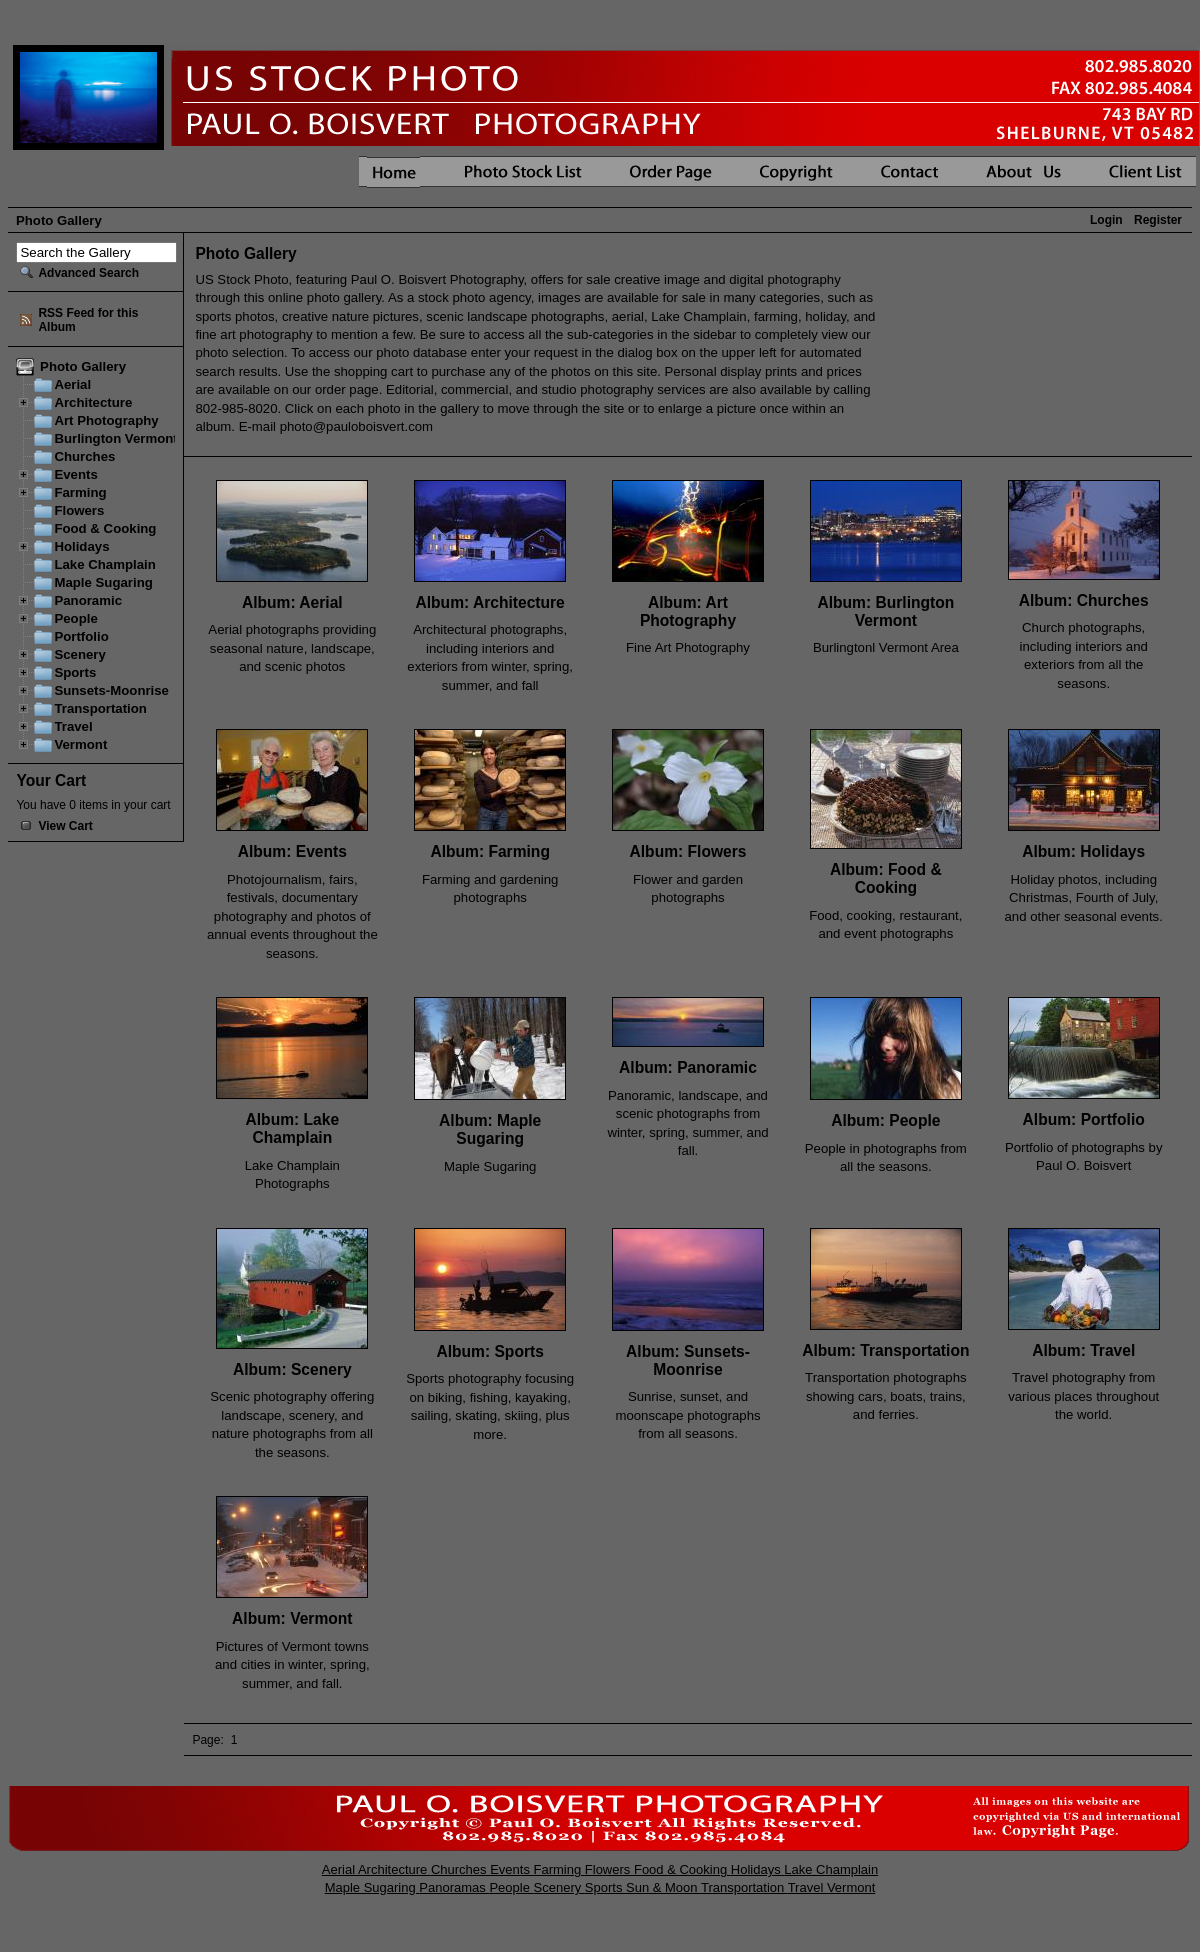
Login (1106, 220)
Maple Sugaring (103, 582)
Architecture (93, 402)
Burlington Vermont (115, 438)
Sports (75, 672)
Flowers (79, 510)
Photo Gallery (81, 366)
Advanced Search (88, 273)
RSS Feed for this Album (88, 320)
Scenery (79, 654)
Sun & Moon (663, 1887)
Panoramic (88, 600)
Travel (73, 726)
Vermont (80, 744)
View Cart (65, 826)
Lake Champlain (104, 564)
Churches (84, 456)
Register (1158, 220)
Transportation (100, 708)
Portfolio (81, 636)
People (75, 618)
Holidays (81, 546)
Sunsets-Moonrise (111, 690)
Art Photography (106, 420)
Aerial (72, 384)
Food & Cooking (105, 528)
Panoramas (454, 1887)
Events (75, 474)
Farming (80, 492)
